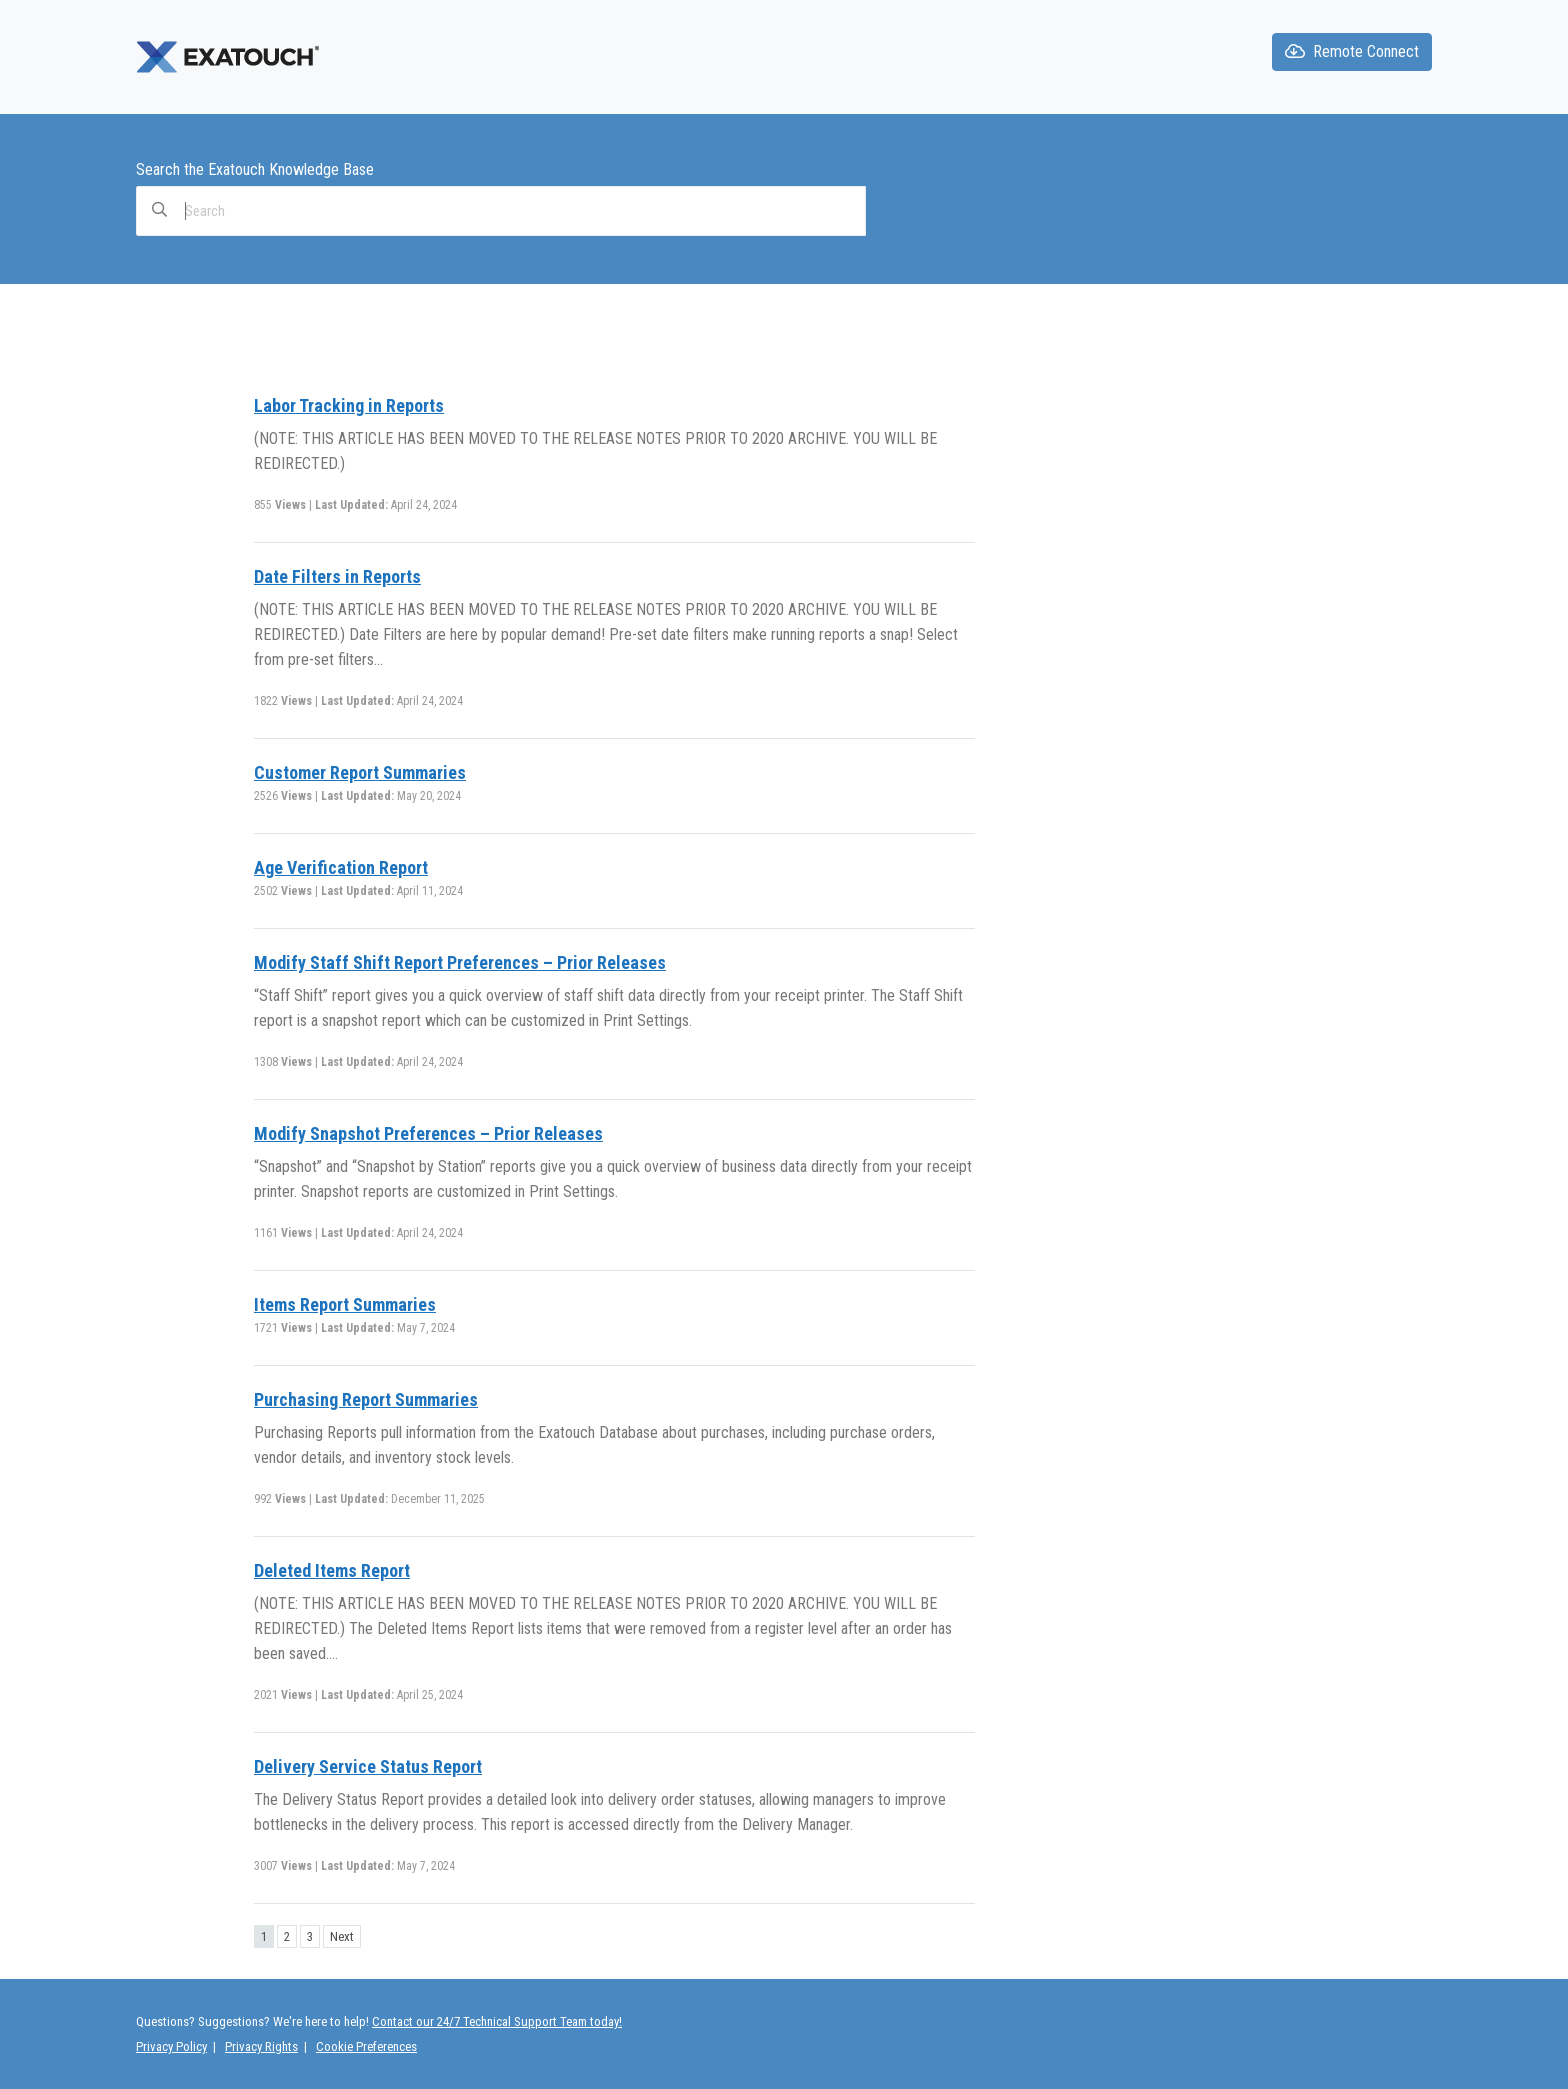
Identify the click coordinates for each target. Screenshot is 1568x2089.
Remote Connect (1352, 51)
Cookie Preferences (366, 2046)
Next (342, 1936)
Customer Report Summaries (360, 772)
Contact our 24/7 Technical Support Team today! (497, 2021)
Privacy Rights (261, 2046)
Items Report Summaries (345, 1304)
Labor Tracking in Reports (349, 405)
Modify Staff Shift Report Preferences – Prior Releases (460, 962)
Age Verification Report (341, 867)
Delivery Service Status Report (368, 1766)
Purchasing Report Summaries (366, 1399)
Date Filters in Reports (337, 576)
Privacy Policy (171, 2046)
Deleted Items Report (332, 1570)
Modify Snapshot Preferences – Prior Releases (428, 1133)
